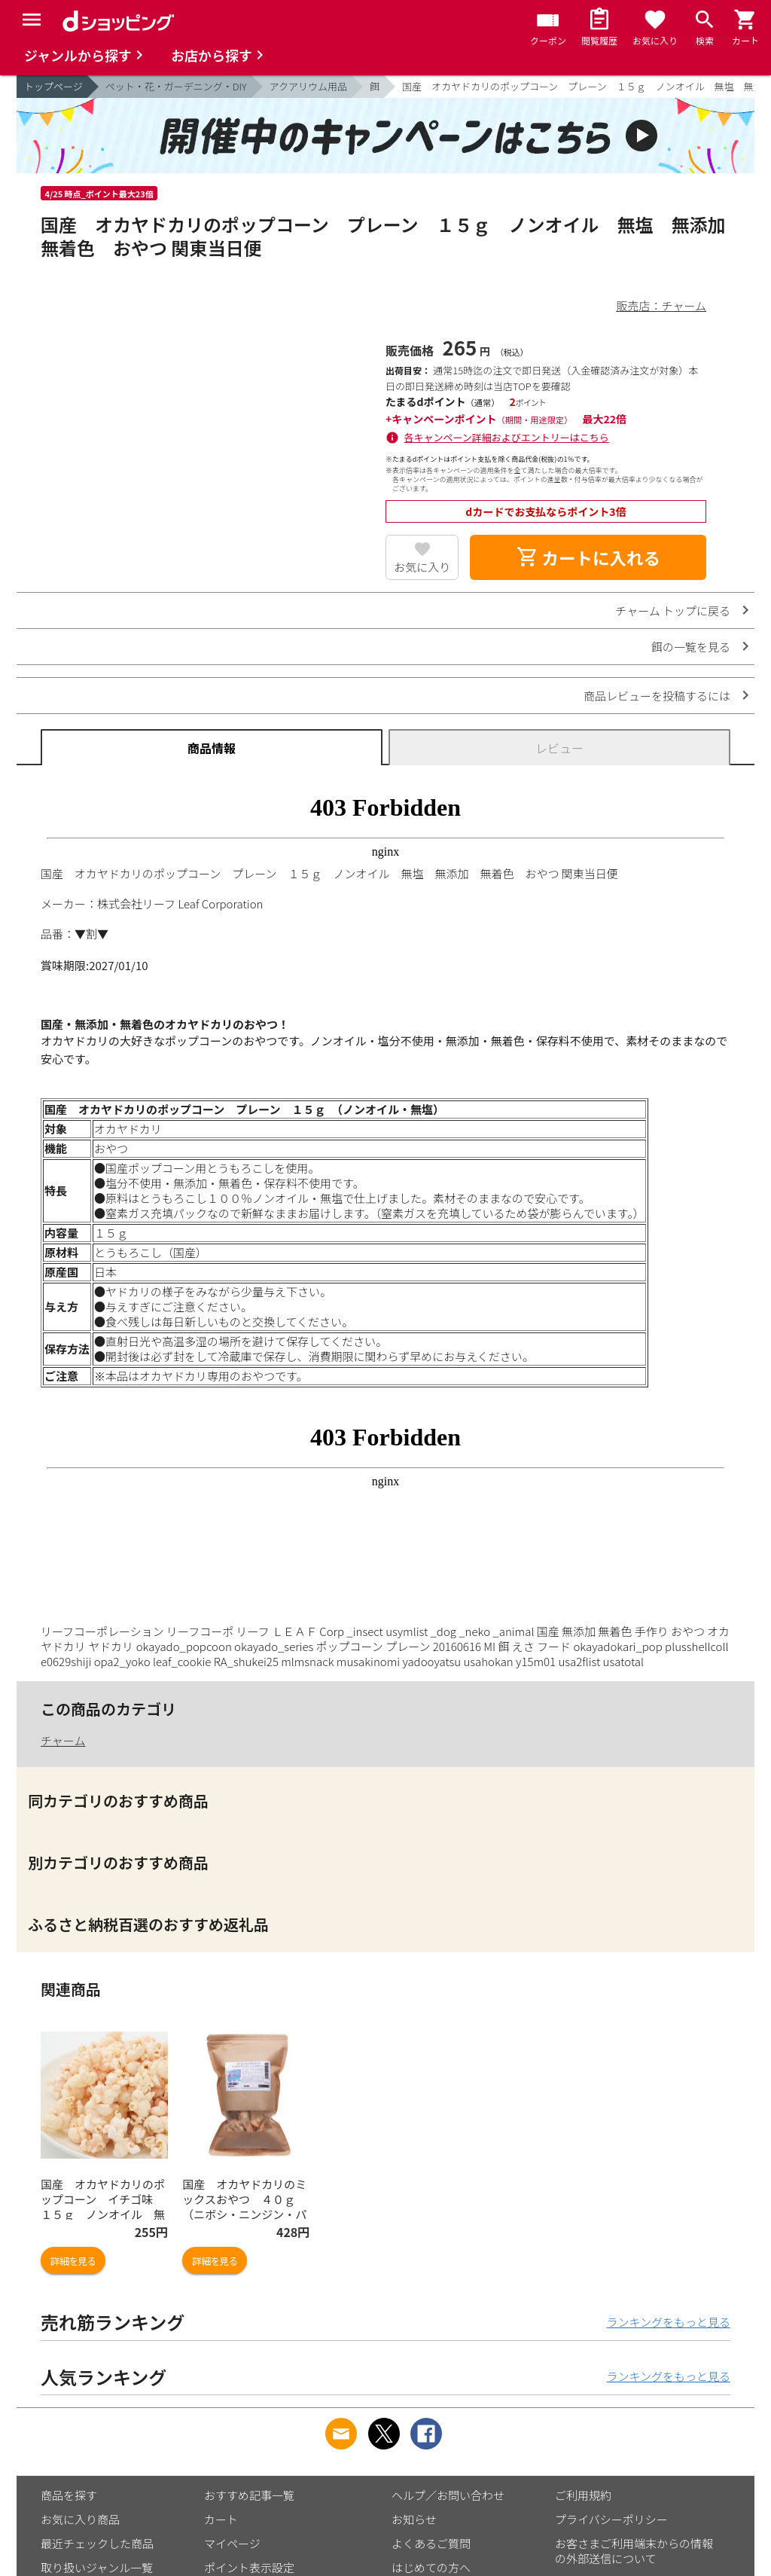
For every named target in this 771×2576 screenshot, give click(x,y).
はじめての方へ (431, 2567)
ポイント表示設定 (249, 2567)
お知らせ (414, 2519)
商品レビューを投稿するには (657, 695)
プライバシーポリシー (611, 2519)
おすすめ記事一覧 (249, 2495)
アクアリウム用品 (308, 86)
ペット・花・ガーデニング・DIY (176, 86)
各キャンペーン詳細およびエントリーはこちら (506, 437)
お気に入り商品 (80, 2519)
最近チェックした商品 (97, 2543)
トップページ (53, 86)
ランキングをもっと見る (668, 2322)
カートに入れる (588, 557)
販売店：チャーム (661, 305)
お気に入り (422, 567)
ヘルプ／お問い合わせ (448, 2495)
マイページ (232, 2543)
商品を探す (69, 2495)
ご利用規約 (583, 2495)
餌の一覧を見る (690, 646)
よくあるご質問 (431, 2543)
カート (221, 2519)
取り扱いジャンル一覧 (97, 2567)
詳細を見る (73, 2261)
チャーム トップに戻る (672, 610)
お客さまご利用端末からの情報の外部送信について (634, 2550)
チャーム (63, 1740)
